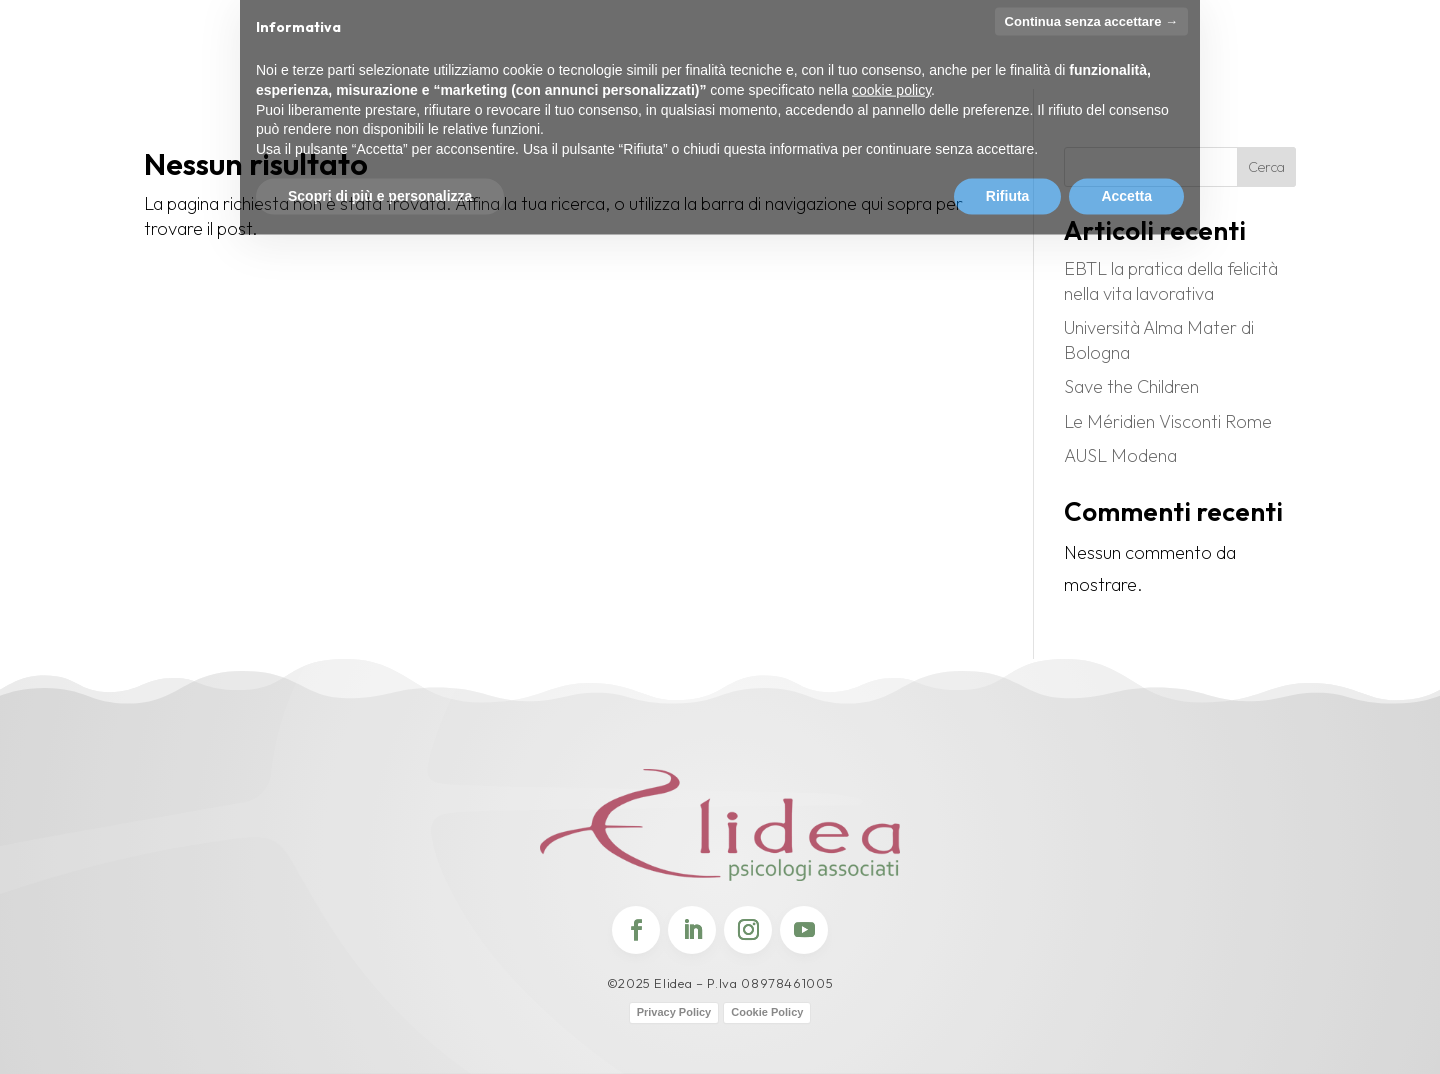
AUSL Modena (1120, 455)
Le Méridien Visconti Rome (1168, 421)
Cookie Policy (767, 1012)
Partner (863, 48)
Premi (459, 48)
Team (396, 48)
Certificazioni (558, 48)
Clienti (943, 48)
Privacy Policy (674, 1012)
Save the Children (1131, 386)
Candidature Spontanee (1337, 56)
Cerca (1266, 167)
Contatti (1028, 48)
